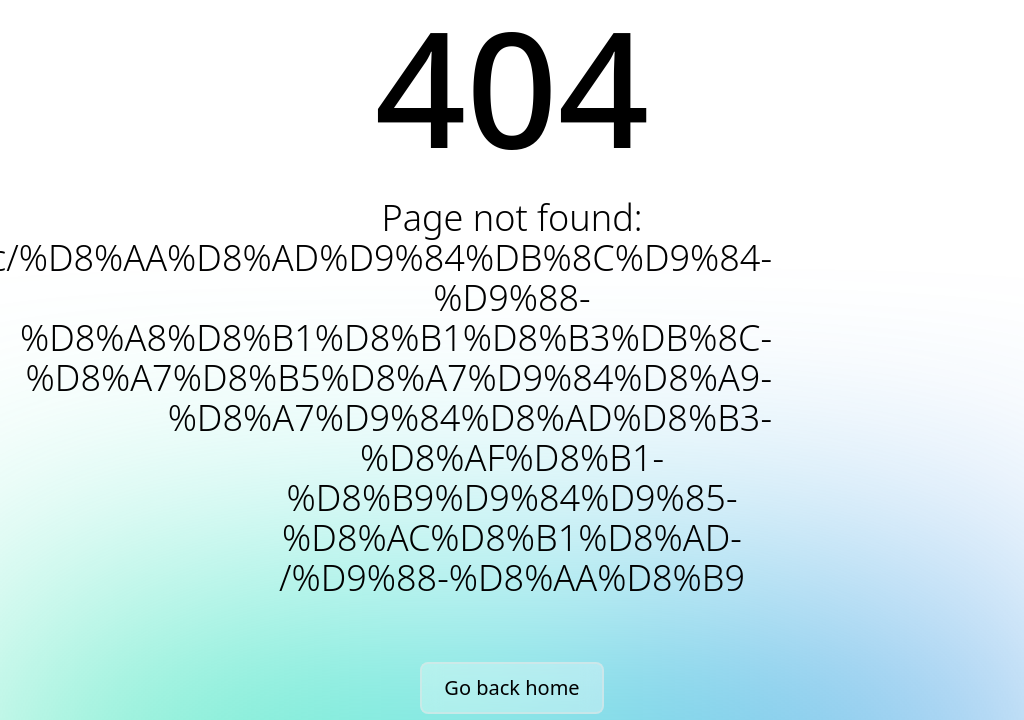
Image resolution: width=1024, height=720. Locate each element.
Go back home (511, 687)
